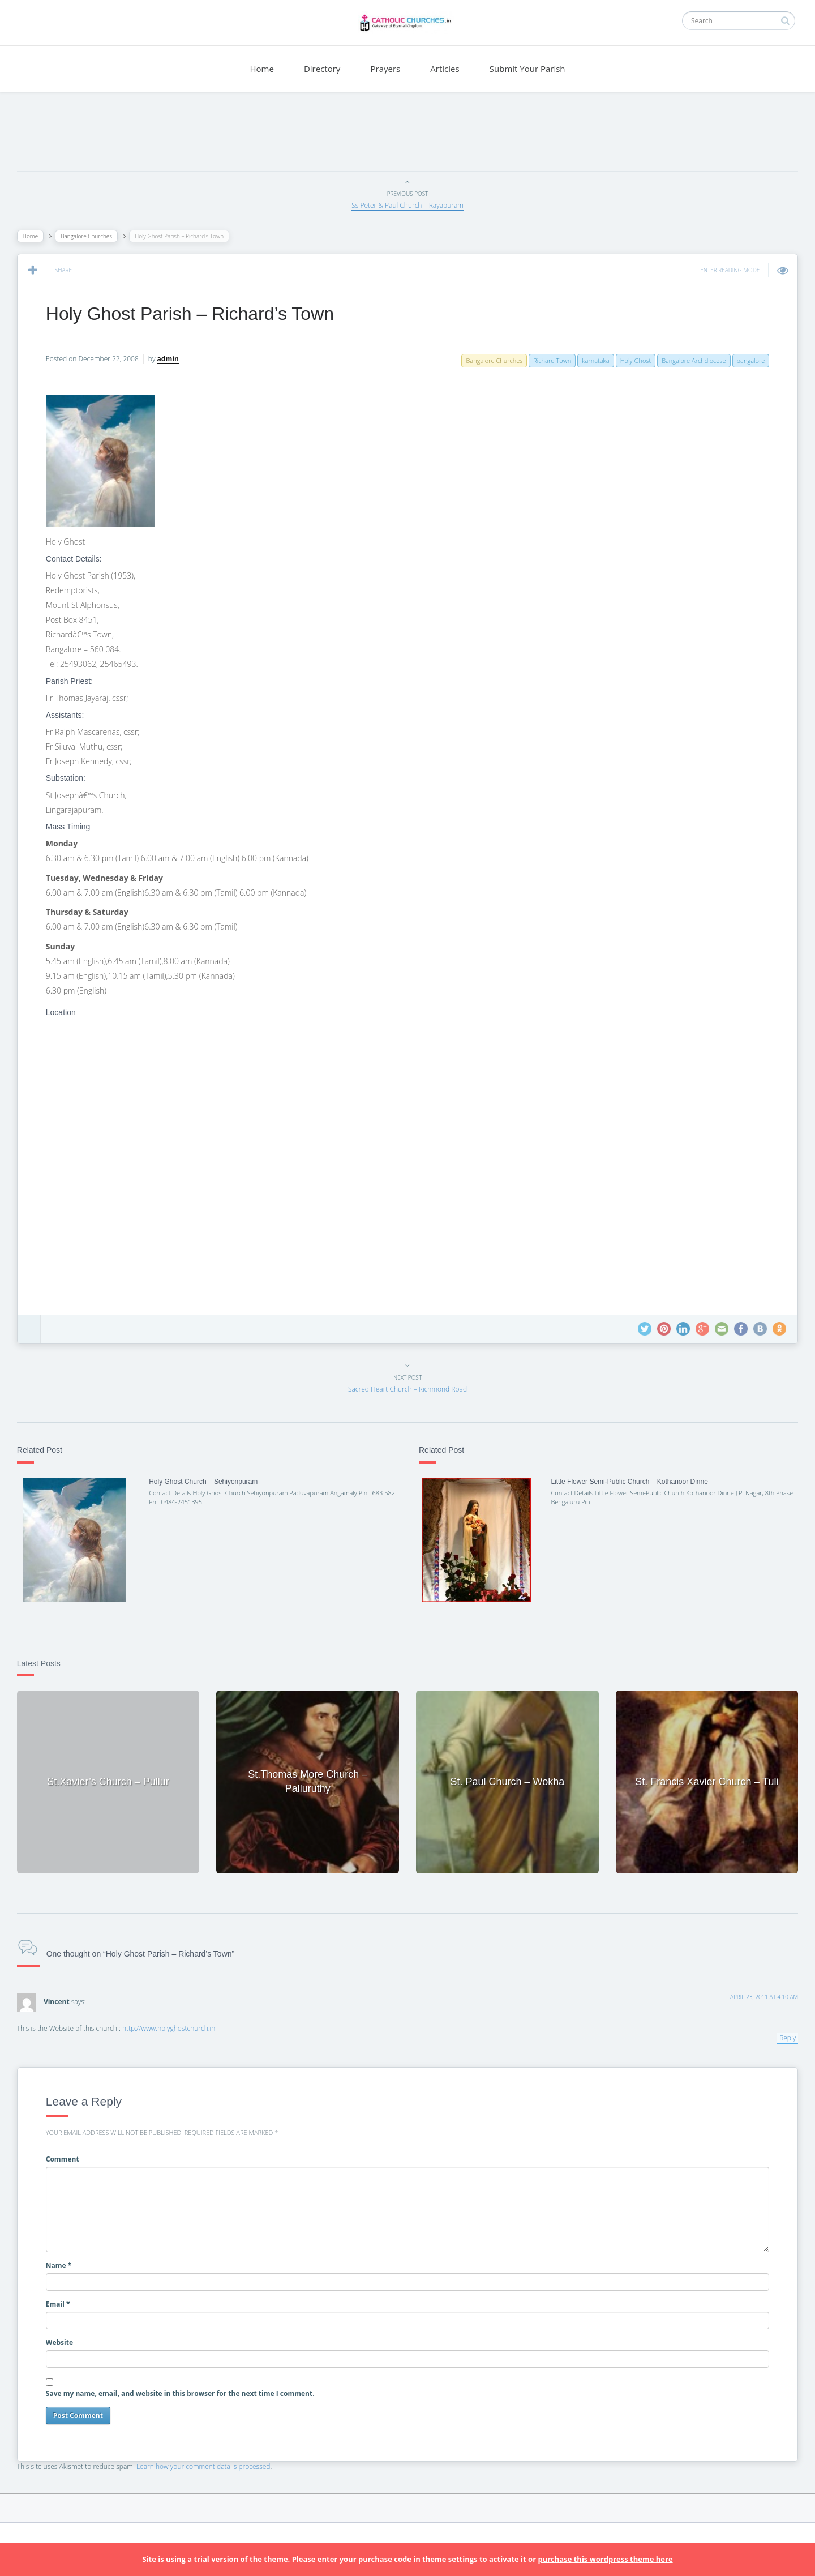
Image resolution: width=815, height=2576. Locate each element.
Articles (444, 68)
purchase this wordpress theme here (605, 2559)
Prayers (386, 68)
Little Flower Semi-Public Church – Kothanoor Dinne (627, 1482)
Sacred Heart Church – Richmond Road (407, 1389)
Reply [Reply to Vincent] (782, 2035)
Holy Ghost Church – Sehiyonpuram (207, 1482)
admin (174, 358)
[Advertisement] (407, 134)
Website (65, 2339)
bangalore (745, 360)
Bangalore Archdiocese (688, 360)
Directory (322, 68)
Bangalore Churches (92, 236)
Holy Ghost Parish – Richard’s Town (196, 313)
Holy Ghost (629, 360)
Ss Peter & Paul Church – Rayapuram (407, 205)
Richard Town (546, 360)
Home (261, 68)
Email (64, 2301)
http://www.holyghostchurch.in (174, 2025)
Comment (68, 2156)
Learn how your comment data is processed (209, 2463)
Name (65, 2262)
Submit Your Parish (527, 68)
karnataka (589, 360)
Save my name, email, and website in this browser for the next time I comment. (186, 2390)
